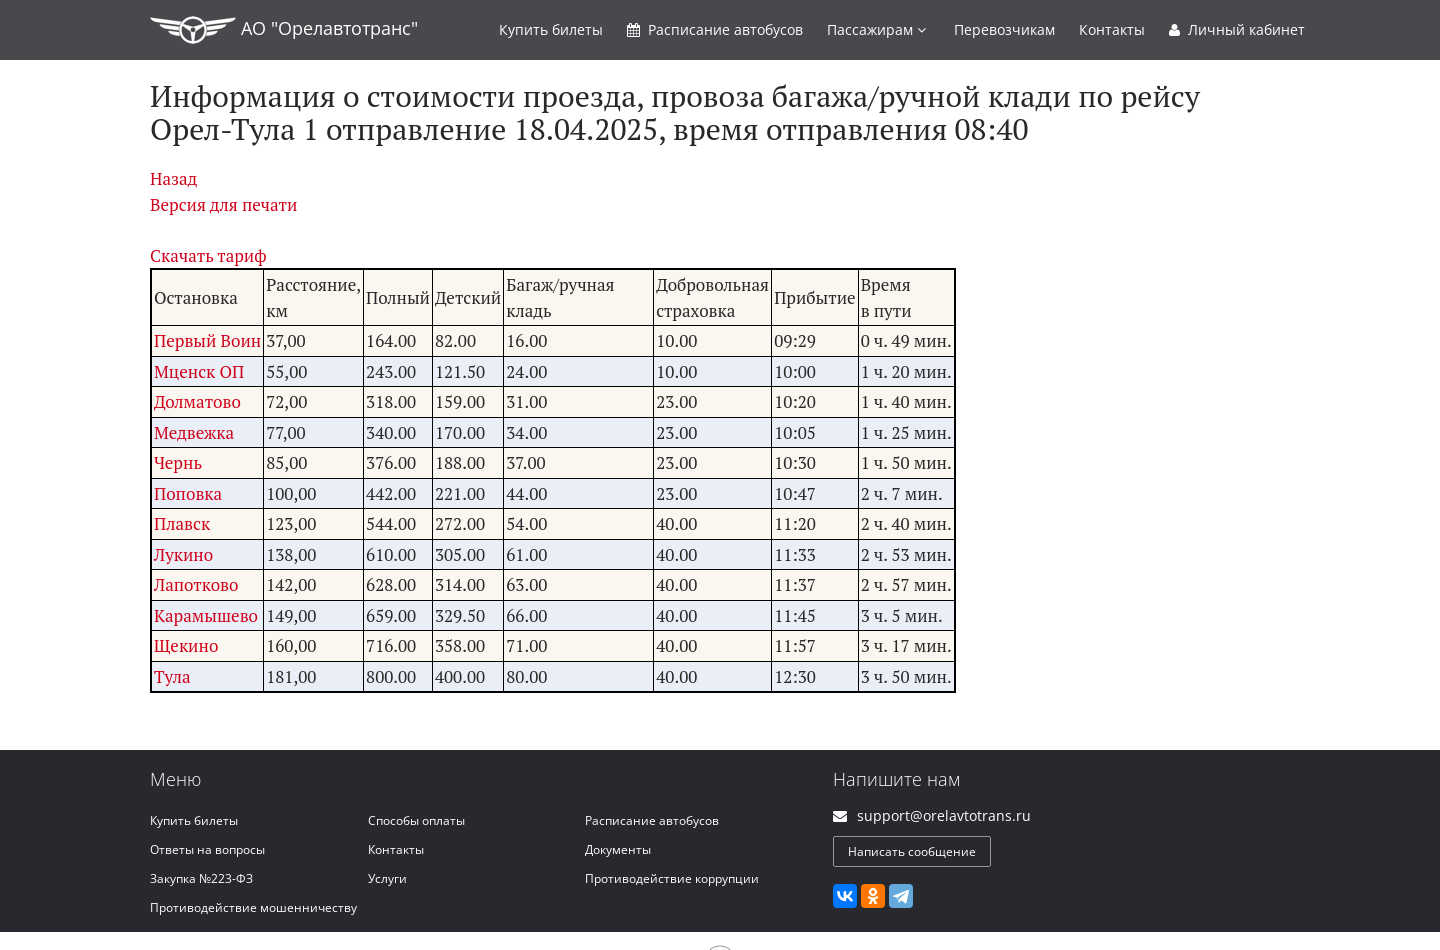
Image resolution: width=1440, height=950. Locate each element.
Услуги (387, 878)
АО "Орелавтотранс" (284, 30)
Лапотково (196, 584)
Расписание (715, 29)
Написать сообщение (912, 851)
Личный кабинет (1237, 29)
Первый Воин (207, 340)
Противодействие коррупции (672, 878)
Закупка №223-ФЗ (201, 878)
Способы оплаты (416, 820)
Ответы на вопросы (207, 849)
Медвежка (194, 432)
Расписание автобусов (652, 820)
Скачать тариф (208, 255)
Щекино (186, 645)
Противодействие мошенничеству (253, 907)
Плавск (182, 523)
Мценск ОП (199, 371)
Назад (173, 178)
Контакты (1112, 29)
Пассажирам (876, 29)
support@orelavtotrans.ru (944, 815)
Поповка (188, 493)
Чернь (178, 462)
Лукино (183, 554)
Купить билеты (194, 820)
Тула (172, 676)
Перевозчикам (1004, 29)
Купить (551, 29)
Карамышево (206, 615)
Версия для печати (223, 204)
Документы (618, 849)
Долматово (197, 401)
